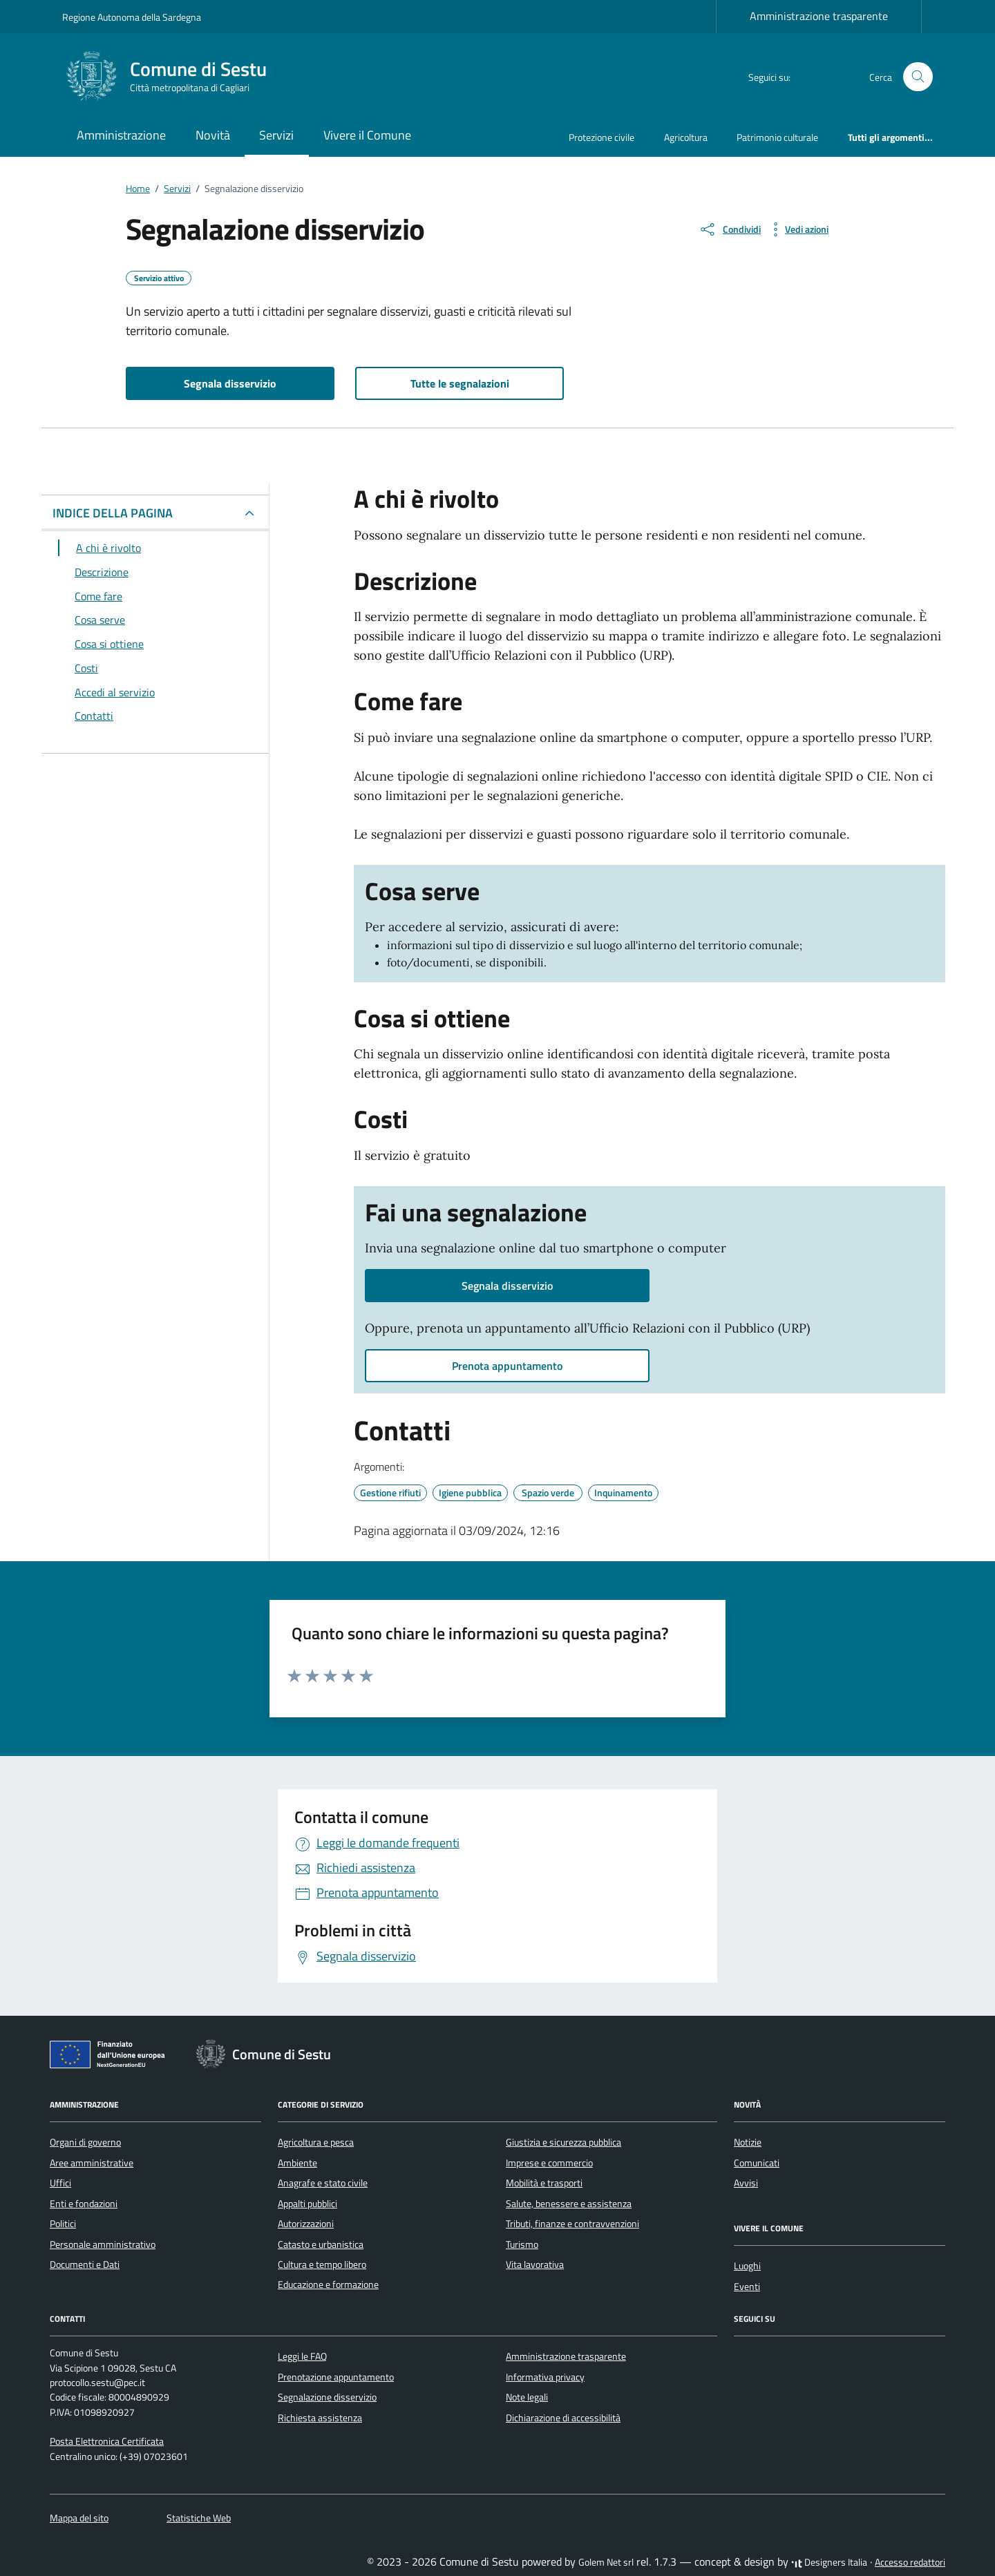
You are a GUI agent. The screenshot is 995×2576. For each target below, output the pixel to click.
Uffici (60, 2183)
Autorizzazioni (306, 2223)
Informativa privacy (545, 2377)
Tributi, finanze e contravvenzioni (572, 2223)
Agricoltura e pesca (316, 2142)
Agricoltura (686, 137)
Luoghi (747, 2265)
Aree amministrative (91, 2162)
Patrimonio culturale (777, 137)
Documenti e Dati (85, 2264)
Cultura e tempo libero (322, 2264)
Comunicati (756, 2162)
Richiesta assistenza (320, 2417)
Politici (63, 2223)
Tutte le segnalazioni (459, 383)
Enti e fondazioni (83, 2203)
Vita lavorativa (535, 2264)
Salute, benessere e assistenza (569, 2203)
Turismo (522, 2244)
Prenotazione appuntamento (336, 2377)
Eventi (747, 2286)
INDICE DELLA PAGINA (113, 513)
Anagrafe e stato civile (323, 2183)
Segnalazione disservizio (327, 2397)
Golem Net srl (606, 2562)
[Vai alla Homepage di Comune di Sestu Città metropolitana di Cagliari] (172, 76)
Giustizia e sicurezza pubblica (563, 2142)
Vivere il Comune (367, 135)
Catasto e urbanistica (320, 2244)
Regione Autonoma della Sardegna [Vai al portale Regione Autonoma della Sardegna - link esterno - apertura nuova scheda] (131, 17)
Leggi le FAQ (302, 2356)
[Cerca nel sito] (918, 77)
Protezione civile (601, 137)
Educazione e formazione (328, 2284)
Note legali (527, 2397)
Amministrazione (121, 135)
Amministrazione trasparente (819, 16)
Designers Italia (829, 2562)
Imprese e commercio (549, 2162)
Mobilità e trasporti (544, 2183)
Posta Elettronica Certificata (107, 2441)
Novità (213, 135)
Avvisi (746, 2183)
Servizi (276, 135)
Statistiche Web (199, 2518)
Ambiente (297, 2162)
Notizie (747, 2142)
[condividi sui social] (730, 229)
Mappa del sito (79, 2518)
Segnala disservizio (230, 383)
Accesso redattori (910, 2562)
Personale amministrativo (102, 2244)
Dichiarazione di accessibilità (563, 2417)
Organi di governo (85, 2142)
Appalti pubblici (307, 2203)
